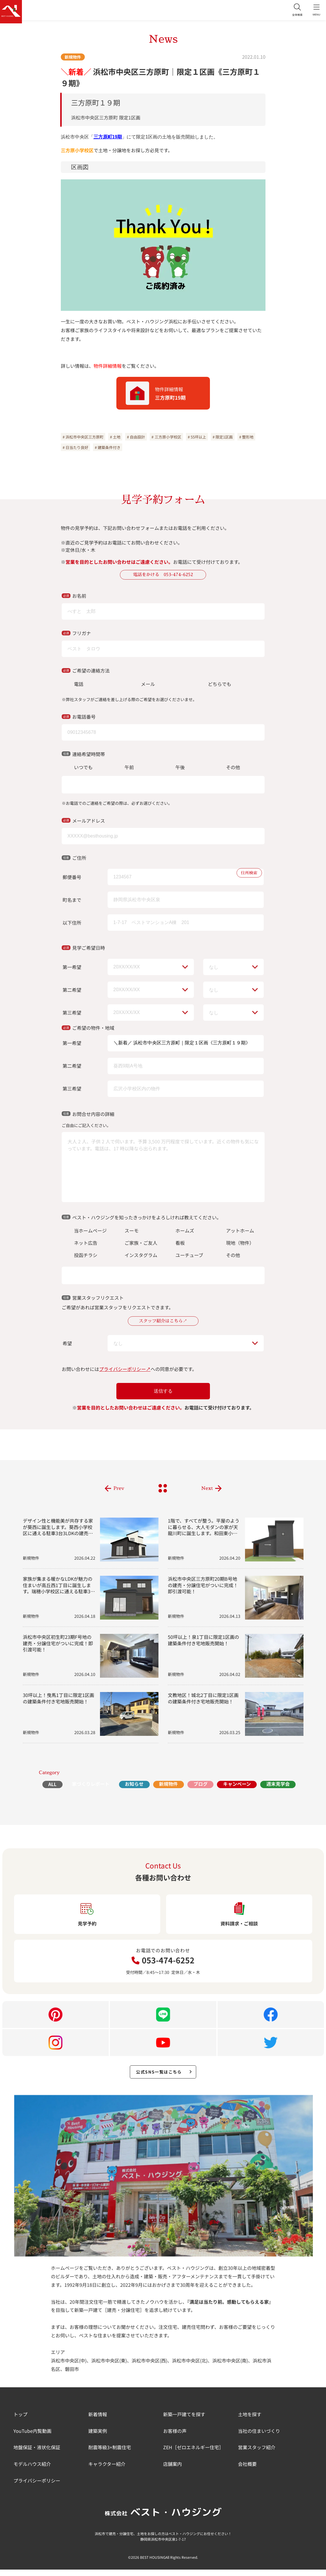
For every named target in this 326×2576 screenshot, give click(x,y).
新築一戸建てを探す (184, 2420)
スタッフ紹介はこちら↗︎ (163, 1323)
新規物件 (73, 57)
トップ (20, 2420)
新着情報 (97, 2420)
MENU (314, 11)
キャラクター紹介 (106, 2470)
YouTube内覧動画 (32, 2437)
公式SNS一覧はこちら (165, 2076)
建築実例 (97, 2437)
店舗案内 (172, 2470)
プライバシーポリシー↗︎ (125, 1372)
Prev (118, 1491)
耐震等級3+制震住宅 (109, 2453)
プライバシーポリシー (36, 2486)
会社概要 (247, 2470)
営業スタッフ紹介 (256, 2453)
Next (207, 1491)
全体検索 (291, 11)
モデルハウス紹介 (32, 2470)
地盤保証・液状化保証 (36, 2453)
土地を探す (249, 2420)
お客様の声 (175, 2437)
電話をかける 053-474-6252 (163, 575)
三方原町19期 (108, 136)
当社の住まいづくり (259, 2437)
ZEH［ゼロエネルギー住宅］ (193, 2453)
